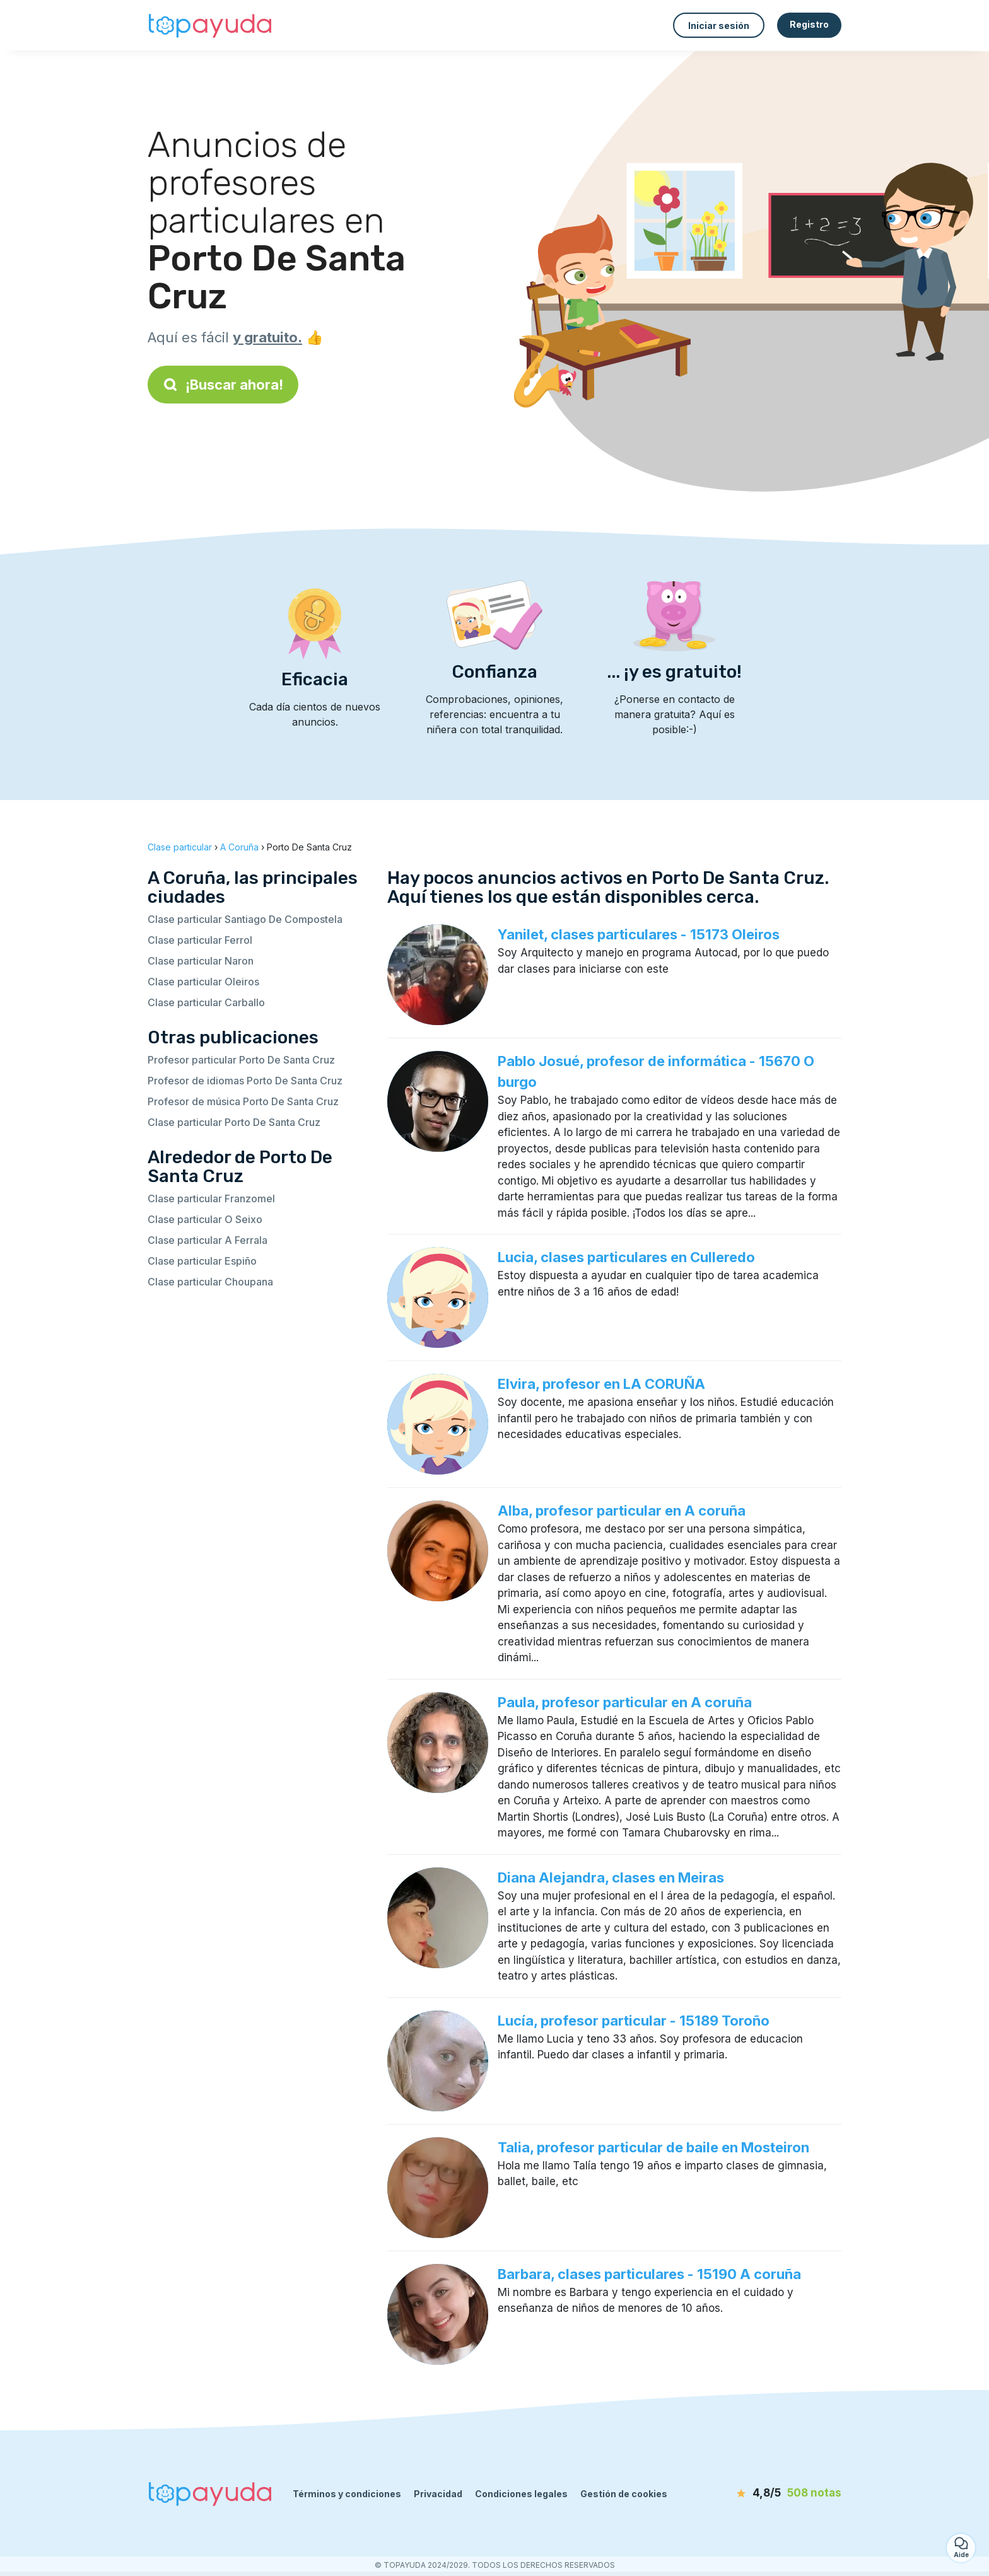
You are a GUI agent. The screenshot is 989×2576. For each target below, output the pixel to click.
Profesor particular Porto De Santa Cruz (241, 1059)
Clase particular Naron (201, 960)
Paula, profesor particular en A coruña (625, 1702)
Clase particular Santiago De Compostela (245, 919)
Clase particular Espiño (202, 1261)
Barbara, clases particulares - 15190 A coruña (649, 2274)
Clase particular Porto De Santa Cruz (234, 1122)
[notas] (768, 2493)
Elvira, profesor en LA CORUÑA (601, 1384)
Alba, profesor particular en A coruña (622, 1510)
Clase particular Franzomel (211, 1198)
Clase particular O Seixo (205, 1219)
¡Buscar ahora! (223, 384)
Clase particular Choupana (210, 1281)
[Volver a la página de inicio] (211, 25)
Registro (809, 24)
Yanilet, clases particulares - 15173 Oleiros (639, 934)
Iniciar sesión (718, 25)
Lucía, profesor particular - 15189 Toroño (634, 2020)
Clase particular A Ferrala (207, 1240)
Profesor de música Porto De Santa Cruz (243, 1101)
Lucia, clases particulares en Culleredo (626, 1257)
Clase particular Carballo (206, 1002)
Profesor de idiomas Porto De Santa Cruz (245, 1080)
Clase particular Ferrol (200, 940)
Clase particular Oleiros (203, 981)
